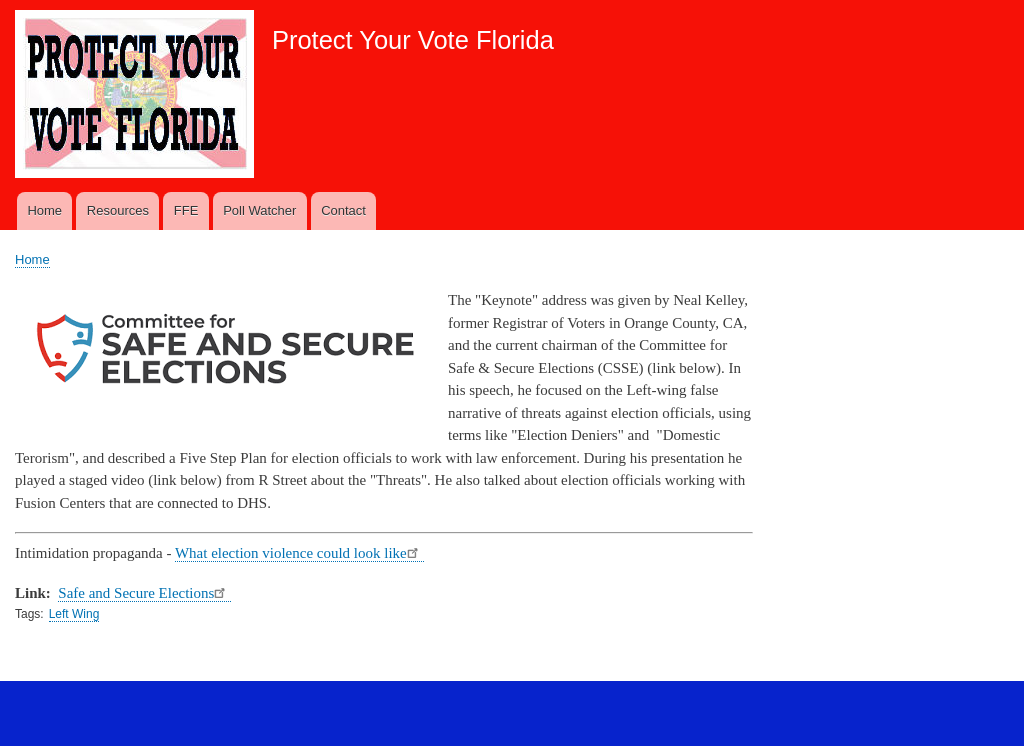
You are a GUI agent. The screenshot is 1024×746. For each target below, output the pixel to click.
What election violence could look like (299, 553)
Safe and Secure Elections (144, 593)
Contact (343, 210)
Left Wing (74, 614)
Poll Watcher (259, 210)
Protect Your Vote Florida (413, 40)
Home (44, 210)
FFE (186, 210)
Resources (118, 210)
